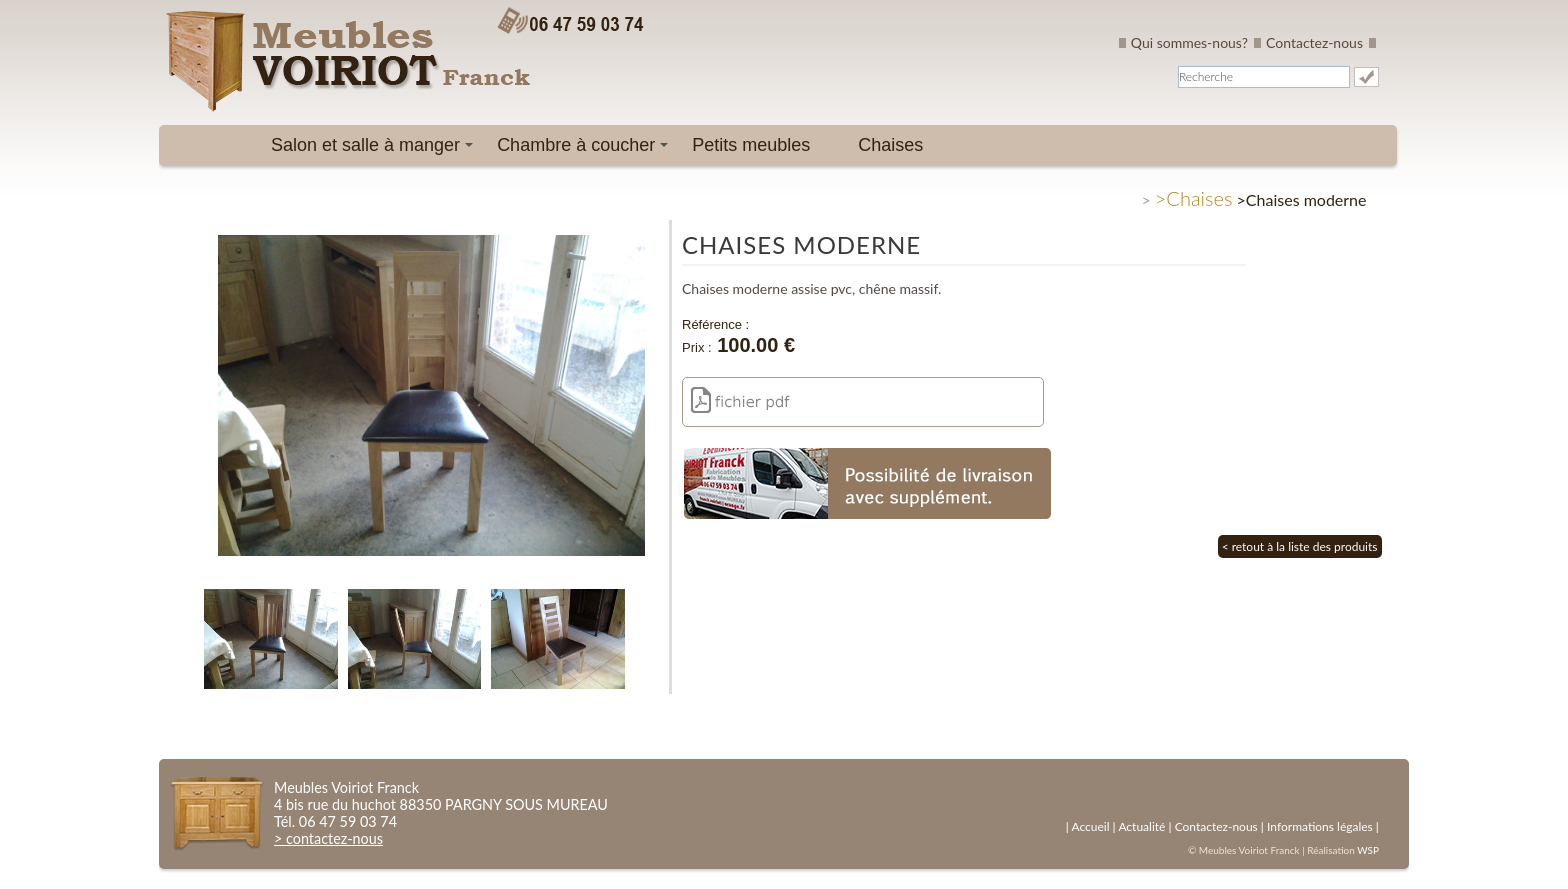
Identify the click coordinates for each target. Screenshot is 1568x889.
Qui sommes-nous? (1189, 42)
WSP (1368, 850)
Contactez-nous (1314, 42)
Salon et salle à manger (375, 150)
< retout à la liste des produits (1300, 546)
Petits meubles (751, 145)
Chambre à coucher (586, 150)
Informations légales (1320, 826)
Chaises (890, 145)
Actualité (1141, 826)
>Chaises (1194, 198)
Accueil (1090, 826)
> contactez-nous (328, 838)
